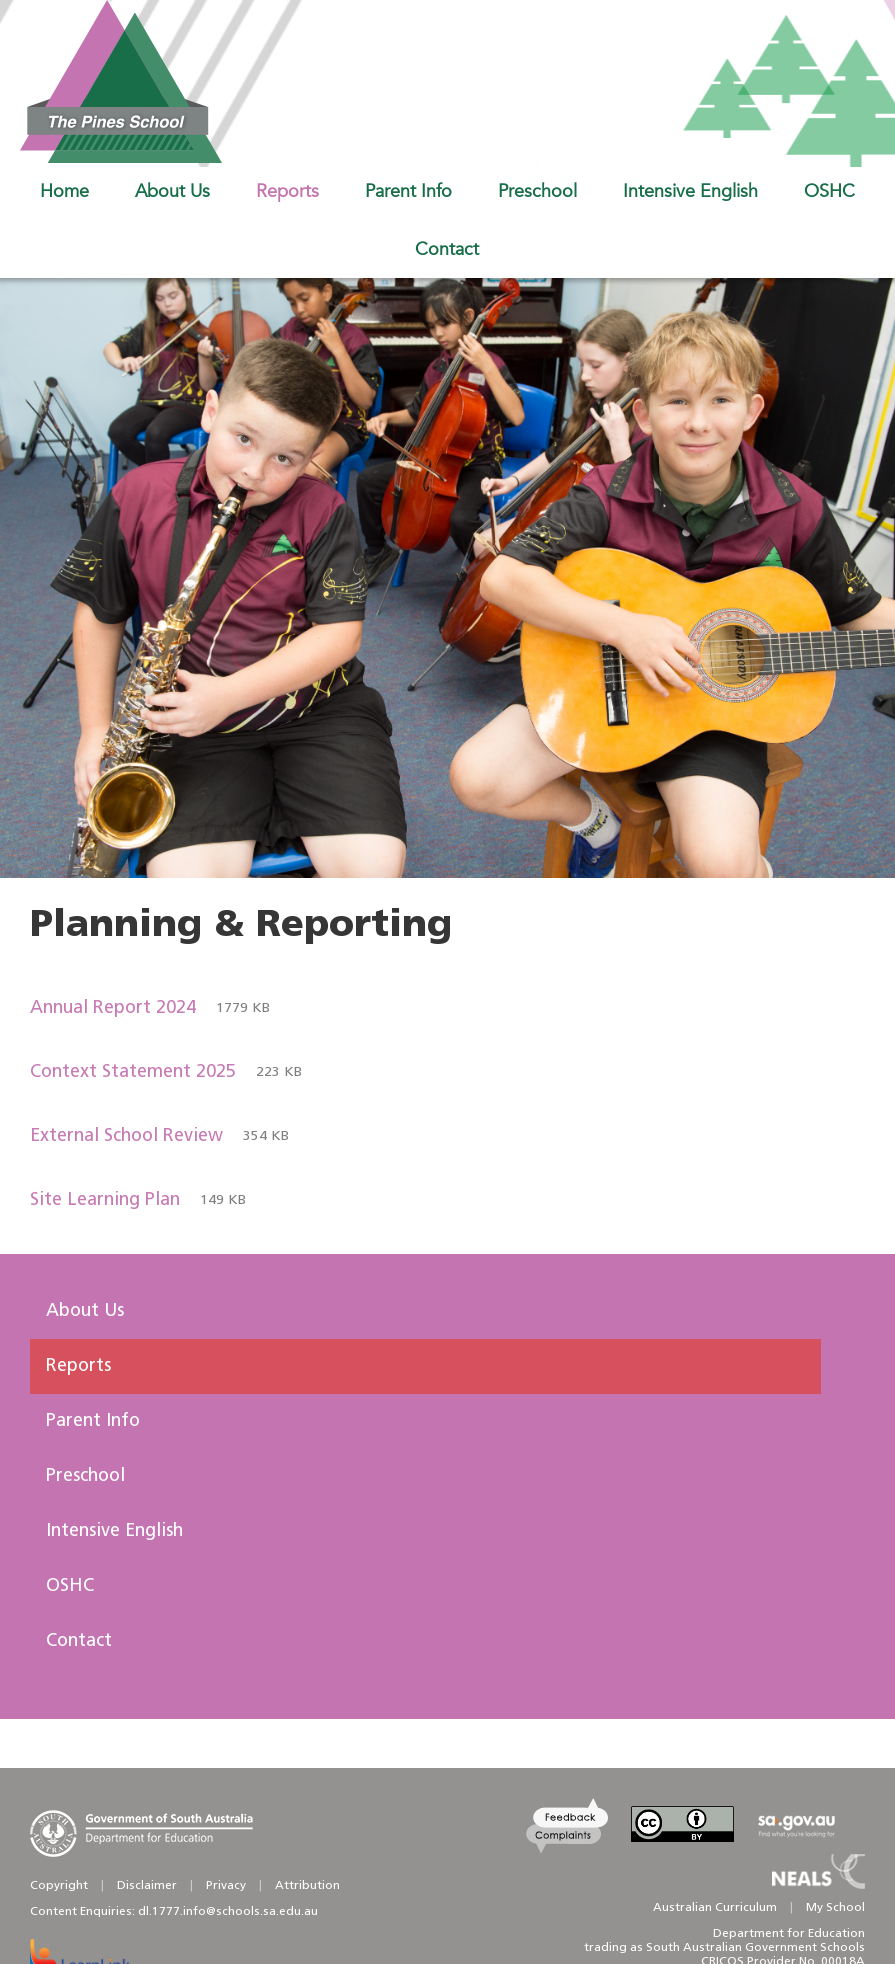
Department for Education (789, 1934)
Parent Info (93, 1421)
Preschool (85, 1476)
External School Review (159, 1137)
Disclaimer (147, 1886)
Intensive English (114, 1531)
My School (835, 1908)
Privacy (226, 1886)
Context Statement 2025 (166, 1073)
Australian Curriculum (715, 1908)
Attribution (307, 1886)
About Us (85, 1311)
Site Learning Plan (138, 1201)
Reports (78, 1366)
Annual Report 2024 (150, 1009)
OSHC (70, 1586)
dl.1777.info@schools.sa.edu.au (228, 1912)
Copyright (59, 1886)
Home (64, 191)
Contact (79, 1641)
